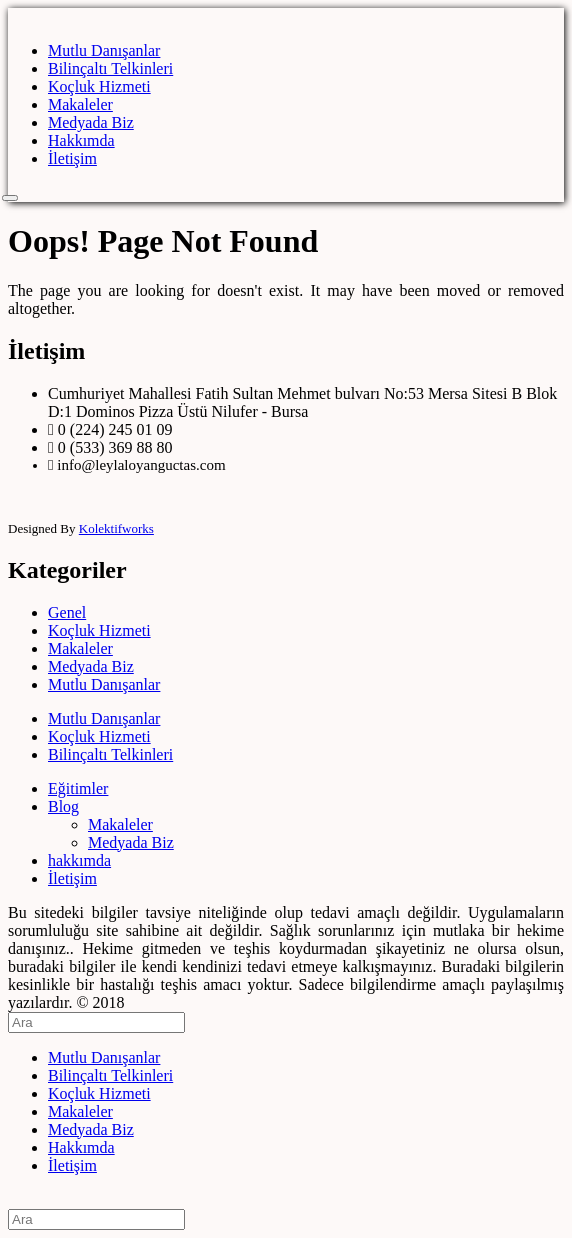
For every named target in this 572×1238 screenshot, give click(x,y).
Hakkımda (81, 140)
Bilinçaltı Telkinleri (110, 68)
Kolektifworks (116, 528)
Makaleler (80, 104)
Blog (63, 806)
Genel (67, 612)
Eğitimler (78, 788)
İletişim (72, 158)
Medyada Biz (91, 122)
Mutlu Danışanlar (104, 50)
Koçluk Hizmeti (99, 86)
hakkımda (79, 860)
